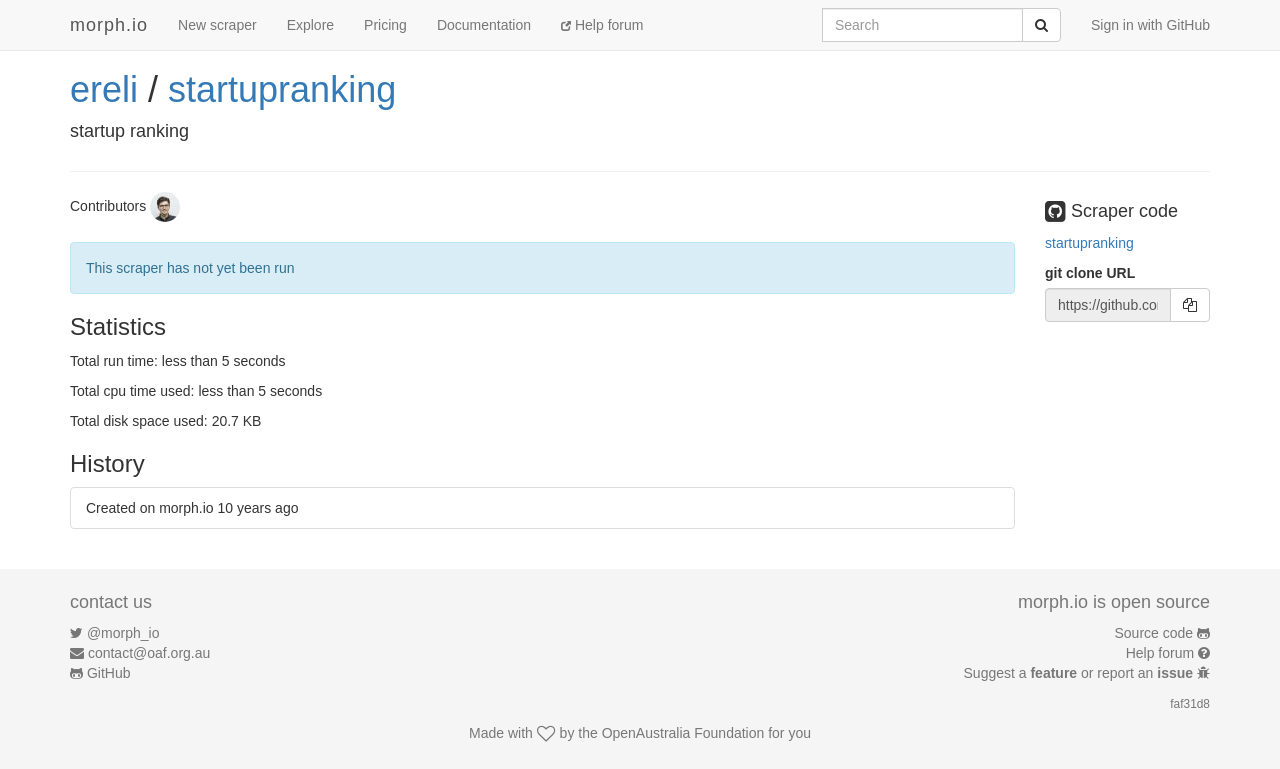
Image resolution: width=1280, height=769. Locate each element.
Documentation (484, 25)
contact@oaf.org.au (149, 653)
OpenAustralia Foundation (683, 733)
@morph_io (123, 633)
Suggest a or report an (1080, 673)
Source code (1154, 633)
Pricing (385, 25)
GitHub (109, 673)
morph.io (109, 25)
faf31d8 (1190, 704)
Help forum (602, 25)
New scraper (217, 25)
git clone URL (1090, 273)
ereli (104, 89)
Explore (310, 25)
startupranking (282, 89)
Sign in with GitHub (1150, 25)
